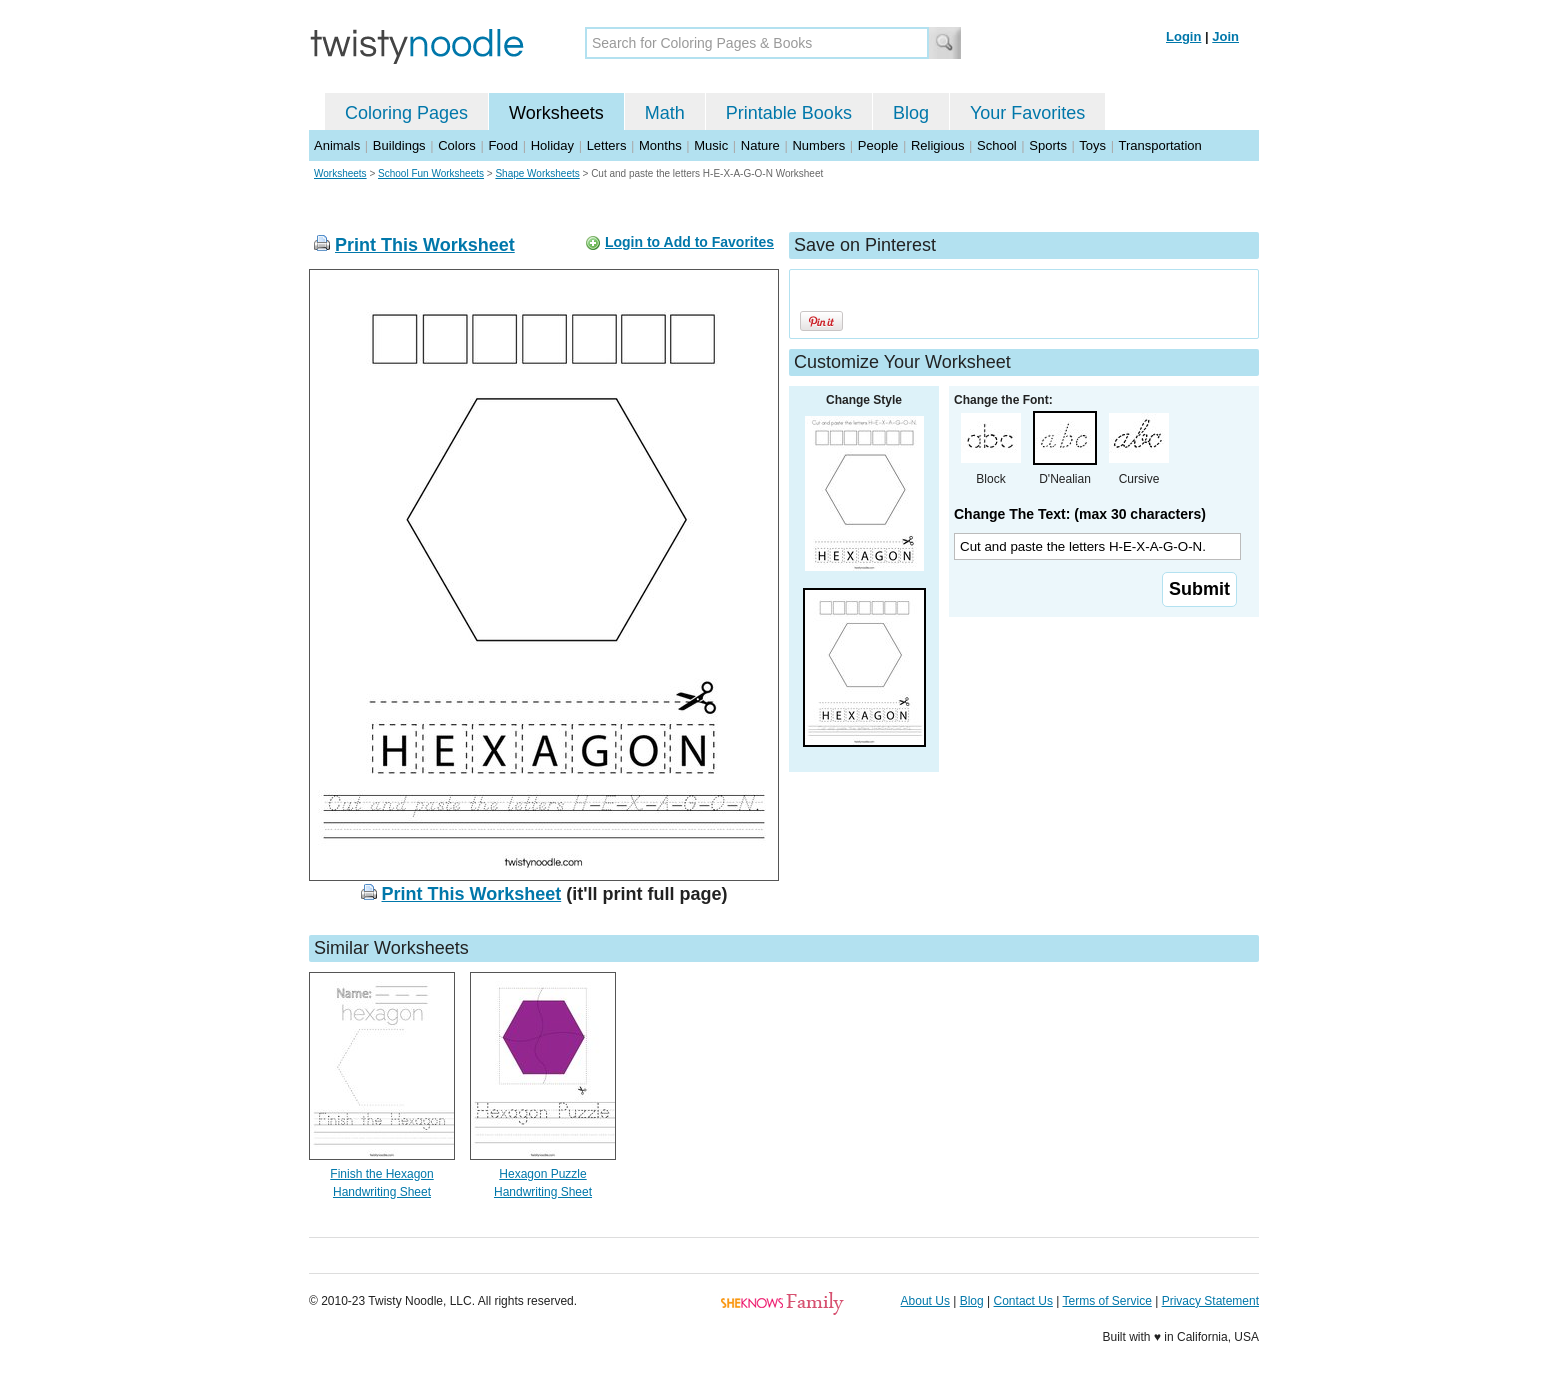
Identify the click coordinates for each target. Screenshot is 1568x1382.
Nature (760, 145)
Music (711, 145)
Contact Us (1023, 1301)
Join (1225, 36)
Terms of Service (1106, 1301)
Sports (1048, 145)
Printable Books (789, 113)
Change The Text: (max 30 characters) (1080, 514)
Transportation (1159, 145)
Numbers (818, 145)
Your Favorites (1027, 113)
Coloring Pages (406, 113)
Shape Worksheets (537, 173)
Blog (911, 113)
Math (665, 113)
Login (1183, 36)
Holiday (552, 145)
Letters (607, 145)
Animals (337, 145)
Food (503, 145)
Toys (1092, 145)
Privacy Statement (1210, 1301)
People (878, 145)
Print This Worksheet (425, 245)
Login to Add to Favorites (689, 242)
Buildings (399, 145)
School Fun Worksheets (431, 173)
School (997, 145)
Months (660, 145)
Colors (457, 145)
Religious (937, 145)
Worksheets (556, 113)
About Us (925, 1301)
